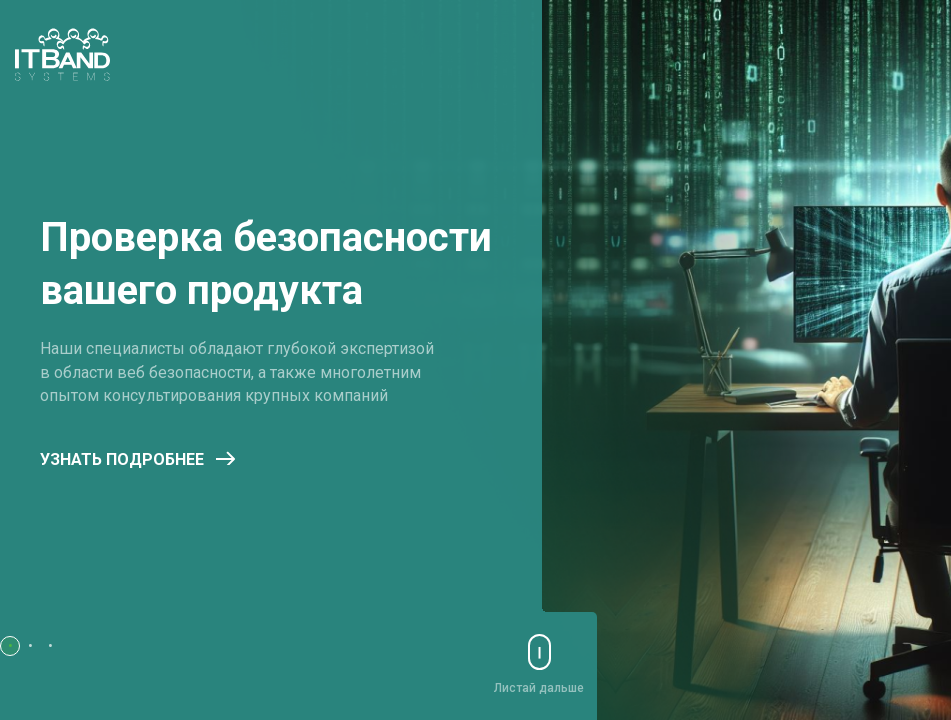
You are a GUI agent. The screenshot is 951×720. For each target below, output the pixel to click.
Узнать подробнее (137, 459)
